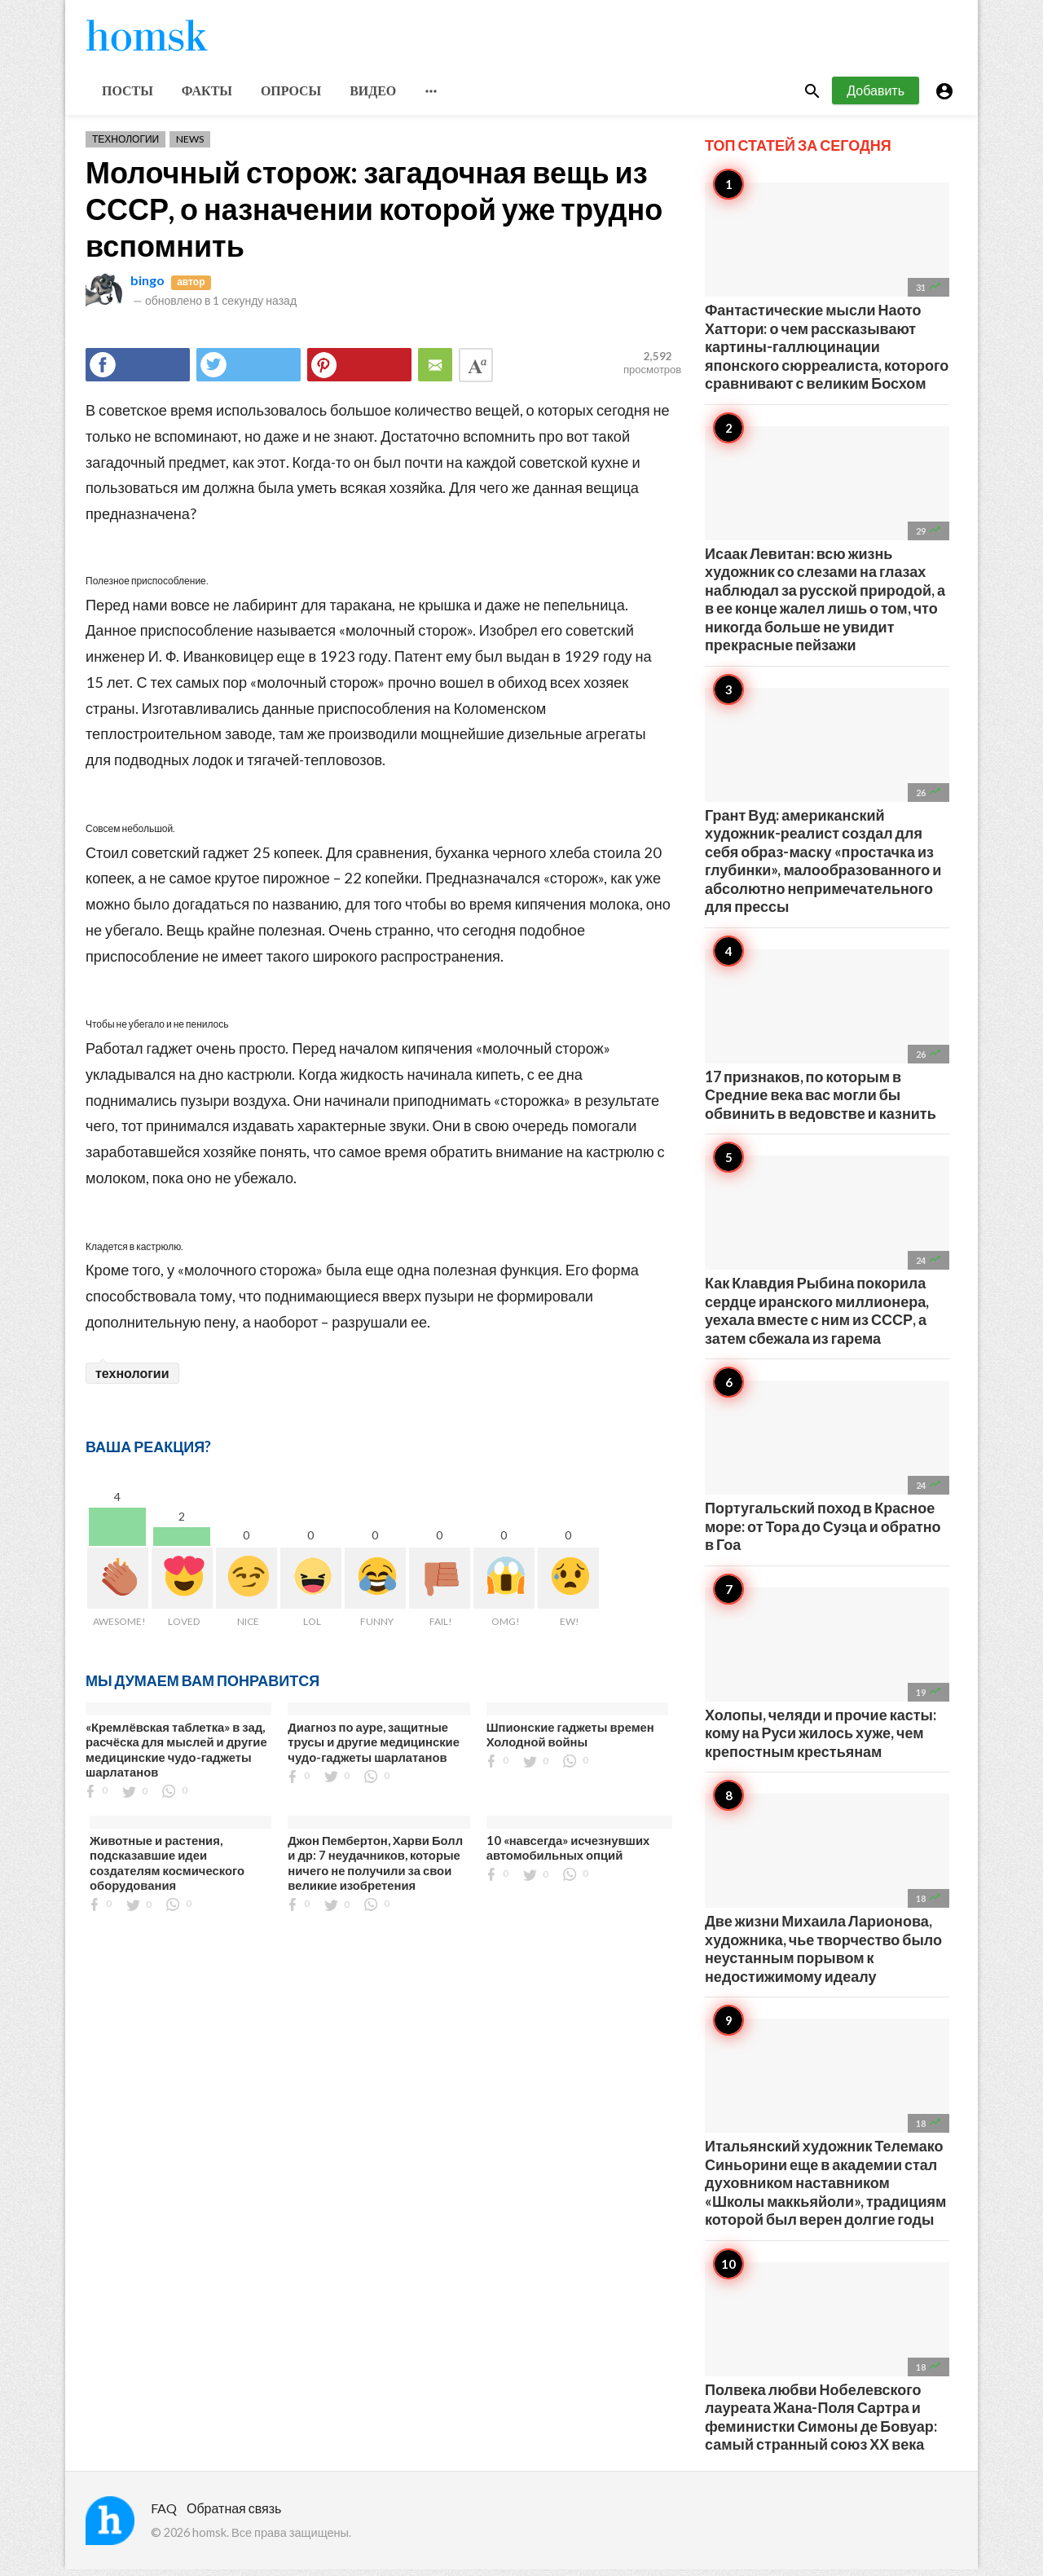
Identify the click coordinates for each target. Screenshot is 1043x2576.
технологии (132, 1379)
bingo (147, 286)
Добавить (875, 96)
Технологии (125, 145)
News (190, 145)
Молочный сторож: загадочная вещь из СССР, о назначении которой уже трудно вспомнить (374, 215)
